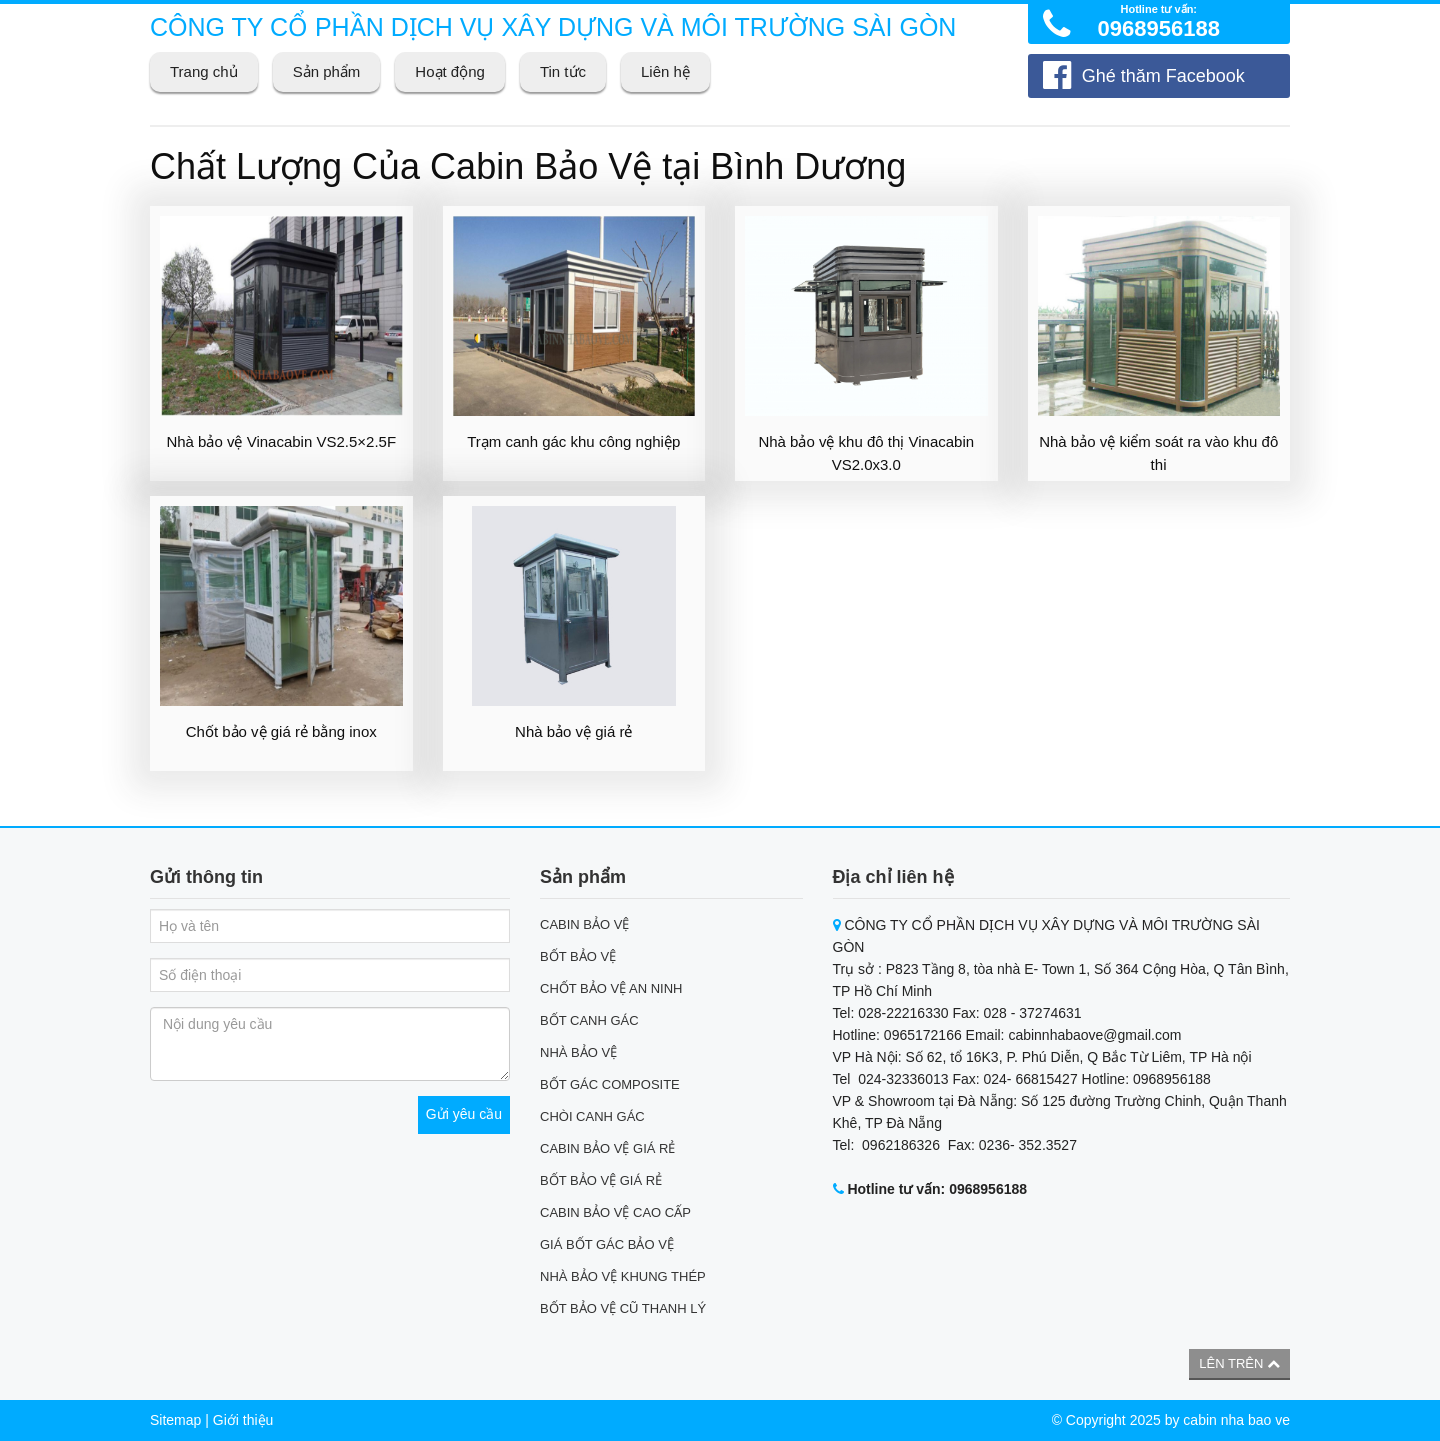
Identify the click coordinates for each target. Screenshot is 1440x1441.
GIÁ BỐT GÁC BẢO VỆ (607, 1244)
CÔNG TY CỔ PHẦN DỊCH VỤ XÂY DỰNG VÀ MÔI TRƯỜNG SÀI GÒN (553, 27)
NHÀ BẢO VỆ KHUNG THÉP (623, 1276)
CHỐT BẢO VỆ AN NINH (611, 988)
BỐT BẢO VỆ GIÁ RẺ (601, 1180)
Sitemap (175, 1420)
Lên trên (1239, 1363)
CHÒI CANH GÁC (592, 1116)
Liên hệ (665, 71)
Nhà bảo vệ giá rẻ (573, 731)
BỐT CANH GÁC (589, 1020)
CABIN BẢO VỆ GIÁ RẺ (607, 1148)
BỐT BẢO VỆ (578, 956)
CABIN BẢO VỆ (584, 924)
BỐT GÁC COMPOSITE (610, 1084)
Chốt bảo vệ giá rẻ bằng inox (281, 731)
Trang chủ (204, 71)
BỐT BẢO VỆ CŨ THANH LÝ (623, 1308)
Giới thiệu (243, 1420)
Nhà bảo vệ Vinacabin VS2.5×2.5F (281, 441)
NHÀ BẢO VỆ (578, 1052)
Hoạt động (450, 71)
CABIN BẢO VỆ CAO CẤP (615, 1212)
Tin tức (563, 71)
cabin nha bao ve (1236, 1420)
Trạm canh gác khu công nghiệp (573, 441)
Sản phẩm (327, 71)
